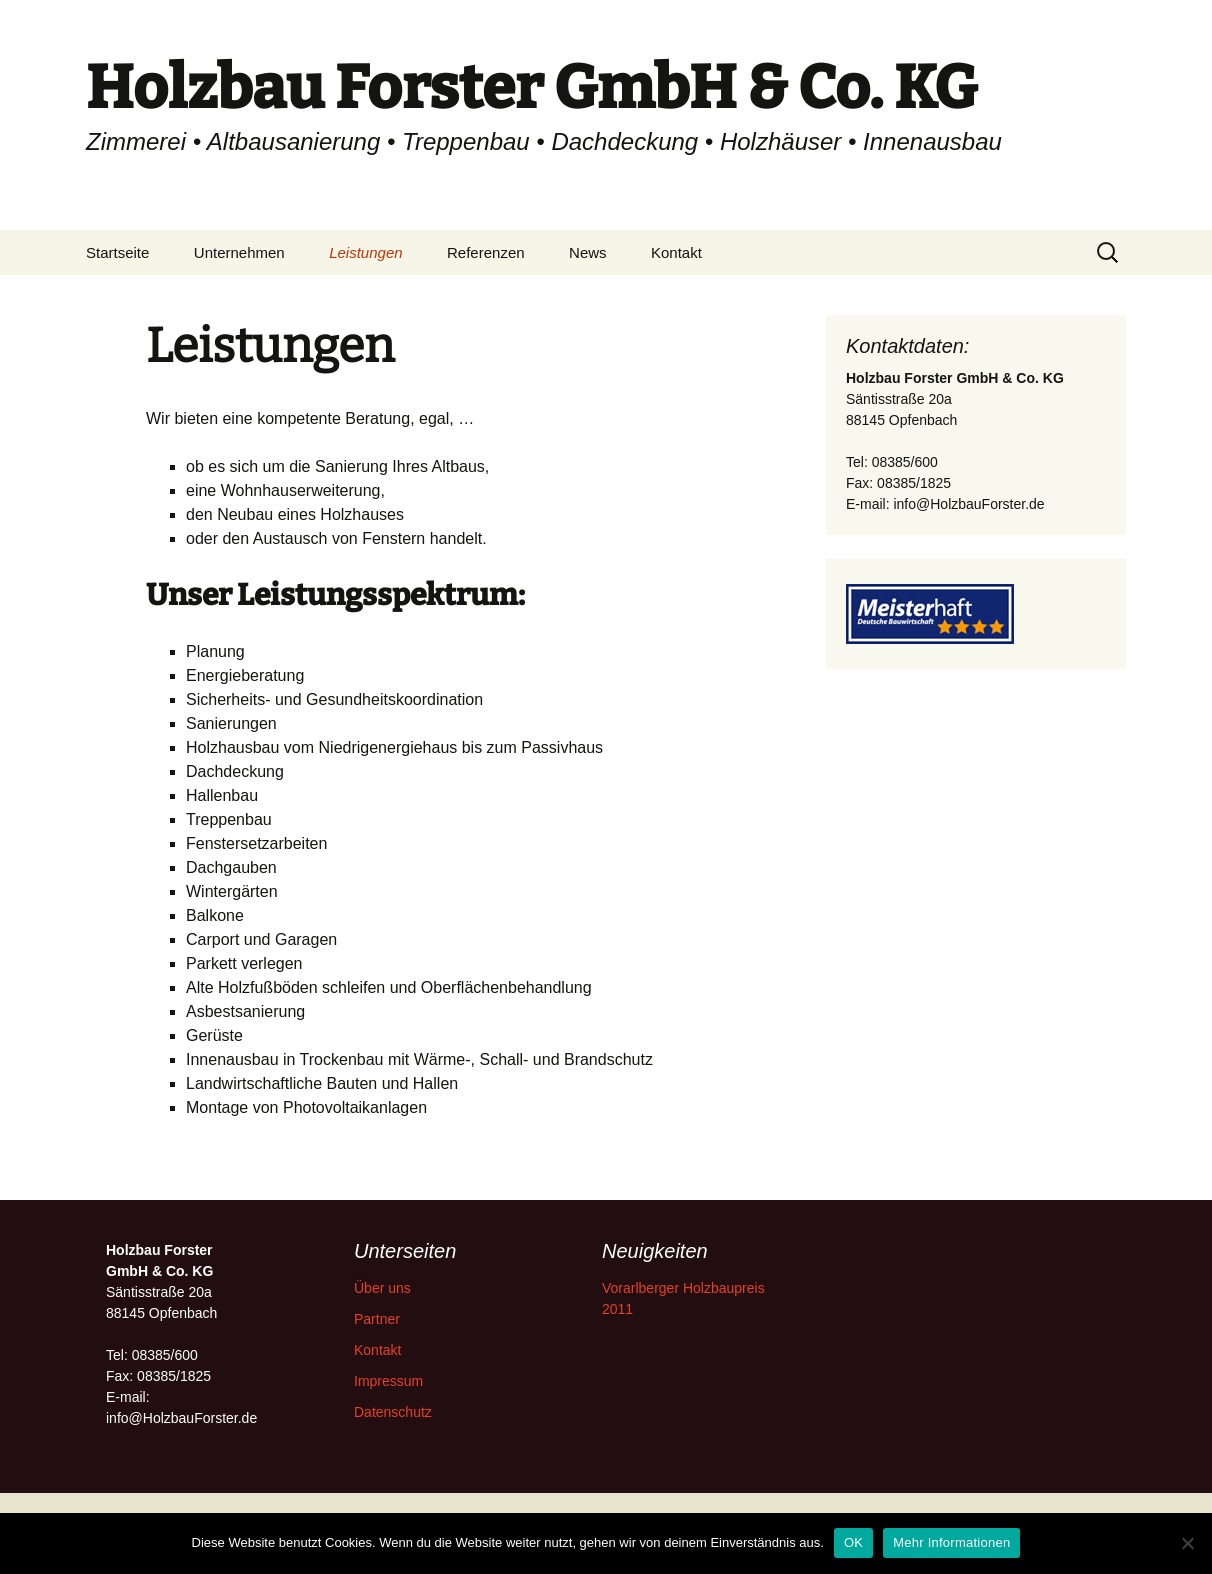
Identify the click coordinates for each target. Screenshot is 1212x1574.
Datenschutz (393, 1412)
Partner (377, 1319)
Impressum (388, 1381)
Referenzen (486, 252)
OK (853, 1542)
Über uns (382, 1288)
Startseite (117, 252)
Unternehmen (239, 252)
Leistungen (365, 252)
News (588, 252)
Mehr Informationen (951, 1542)
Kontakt (676, 252)
